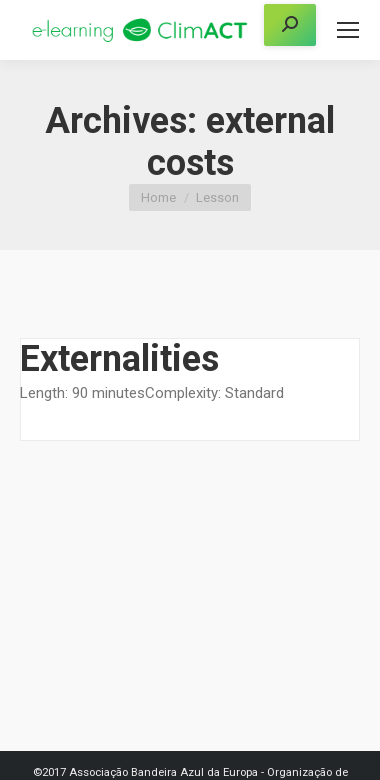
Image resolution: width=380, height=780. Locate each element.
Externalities (119, 359)
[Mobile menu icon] (348, 30)
